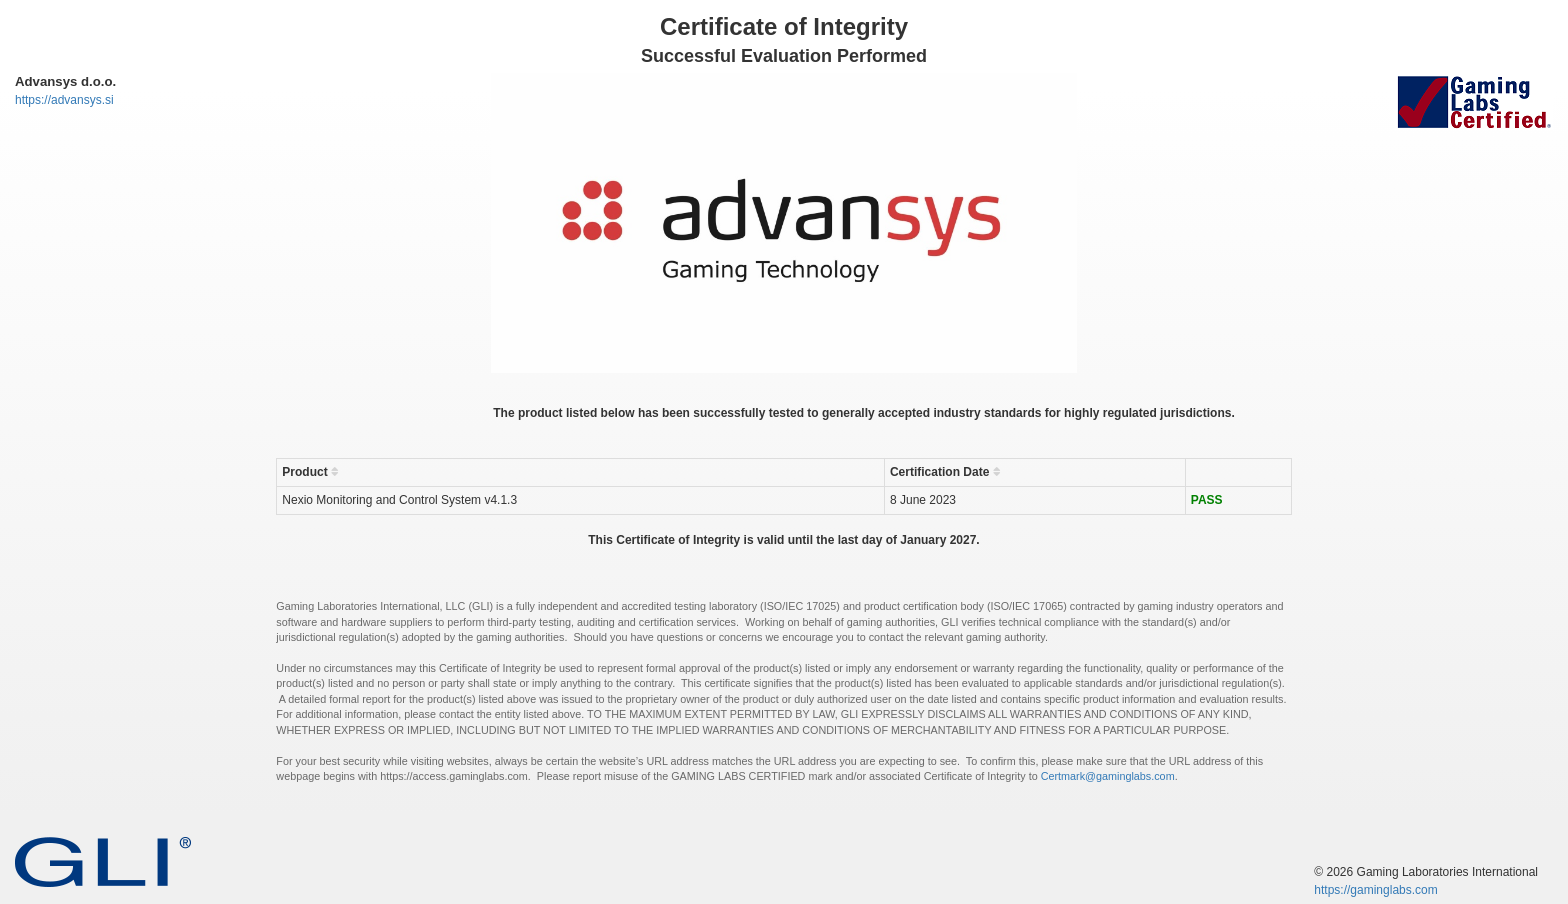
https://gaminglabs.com (1375, 890)
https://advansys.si (64, 100)
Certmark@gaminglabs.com (1108, 776)
